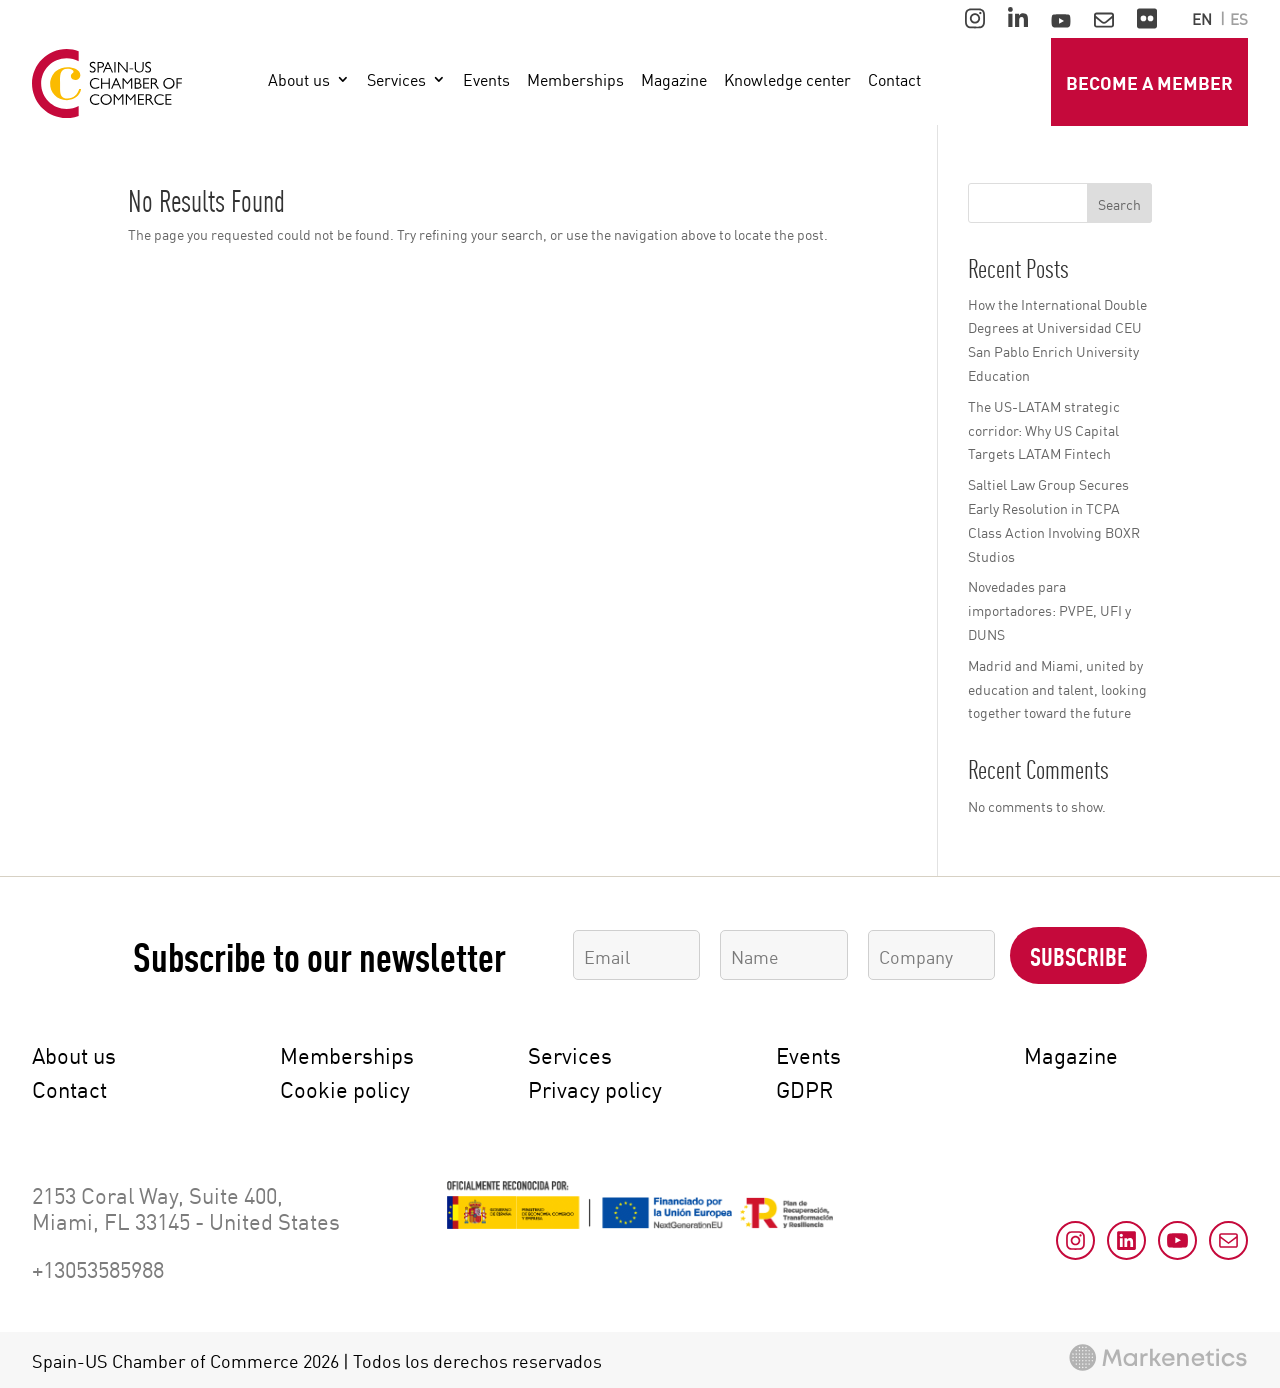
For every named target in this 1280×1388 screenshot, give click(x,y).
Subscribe (1078, 955)
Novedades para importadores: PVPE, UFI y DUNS (1049, 609)
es (1239, 19)
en (1202, 19)
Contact (894, 80)
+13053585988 (98, 1268)
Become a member (1149, 81)
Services (396, 80)
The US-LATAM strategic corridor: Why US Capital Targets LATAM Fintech (1044, 429)
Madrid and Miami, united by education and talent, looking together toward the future (1057, 688)
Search (1119, 203)
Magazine (674, 80)
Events (486, 80)
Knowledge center (787, 80)
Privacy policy (595, 1088)
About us (299, 80)
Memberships (575, 80)
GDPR (804, 1088)
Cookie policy (345, 1088)
